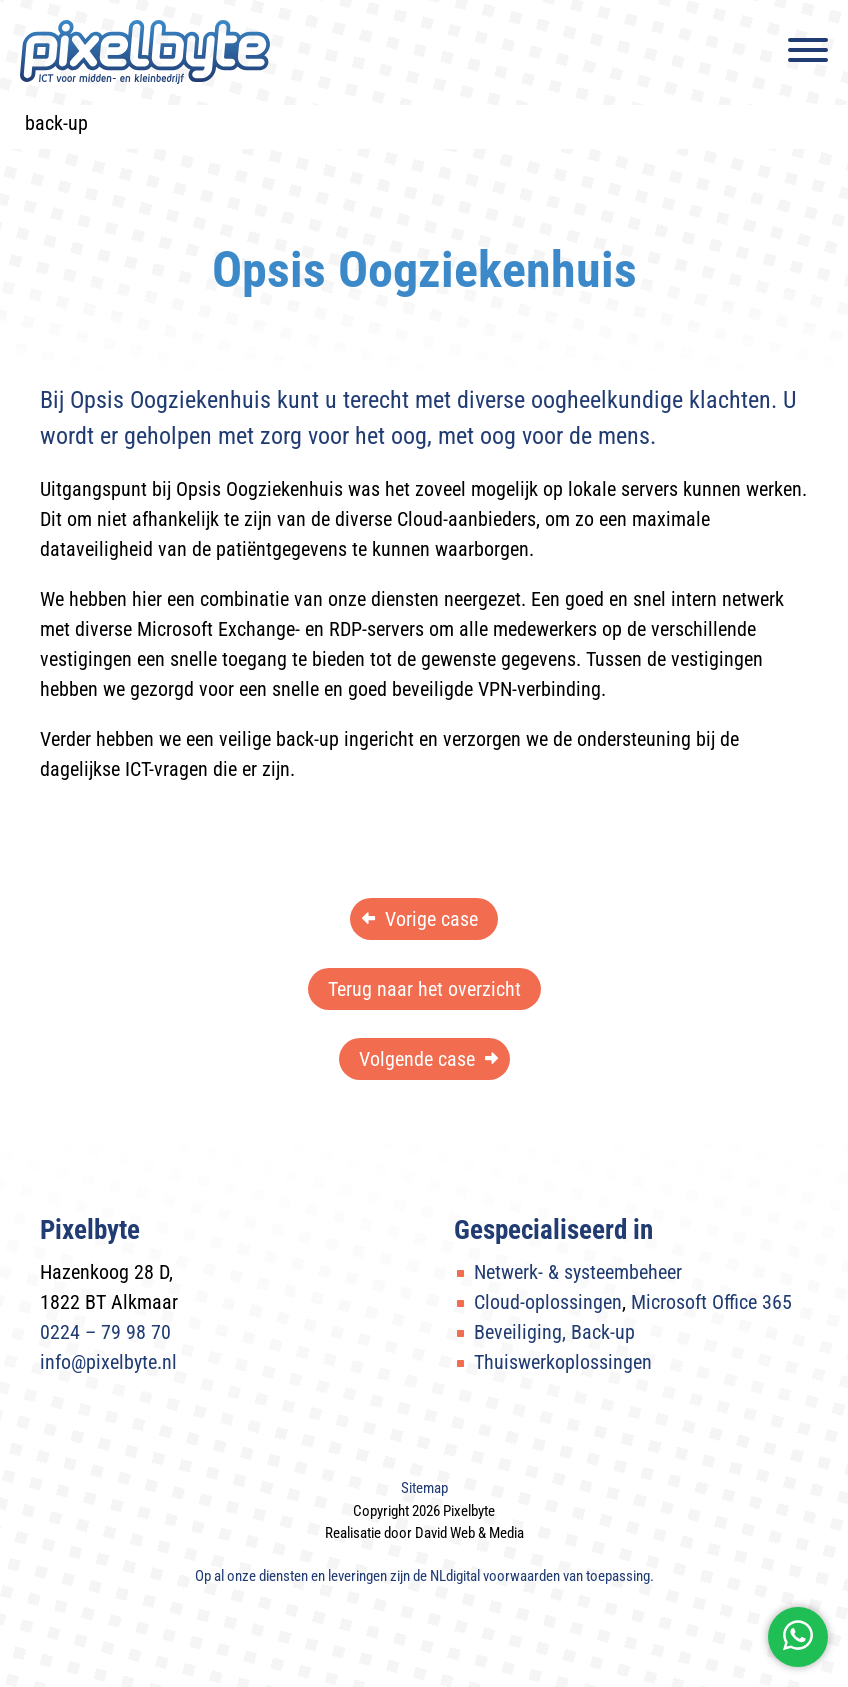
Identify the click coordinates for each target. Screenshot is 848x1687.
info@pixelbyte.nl (108, 1362)
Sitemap (424, 1488)
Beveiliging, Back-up (554, 1332)
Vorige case (431, 919)
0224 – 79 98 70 (105, 1332)
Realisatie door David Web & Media (424, 1533)
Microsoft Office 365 (711, 1302)
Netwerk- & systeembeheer (578, 1272)
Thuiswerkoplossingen (563, 1362)
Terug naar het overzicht (424, 989)
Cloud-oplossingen (548, 1302)
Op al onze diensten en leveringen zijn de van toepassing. (424, 1576)
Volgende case (417, 1059)
